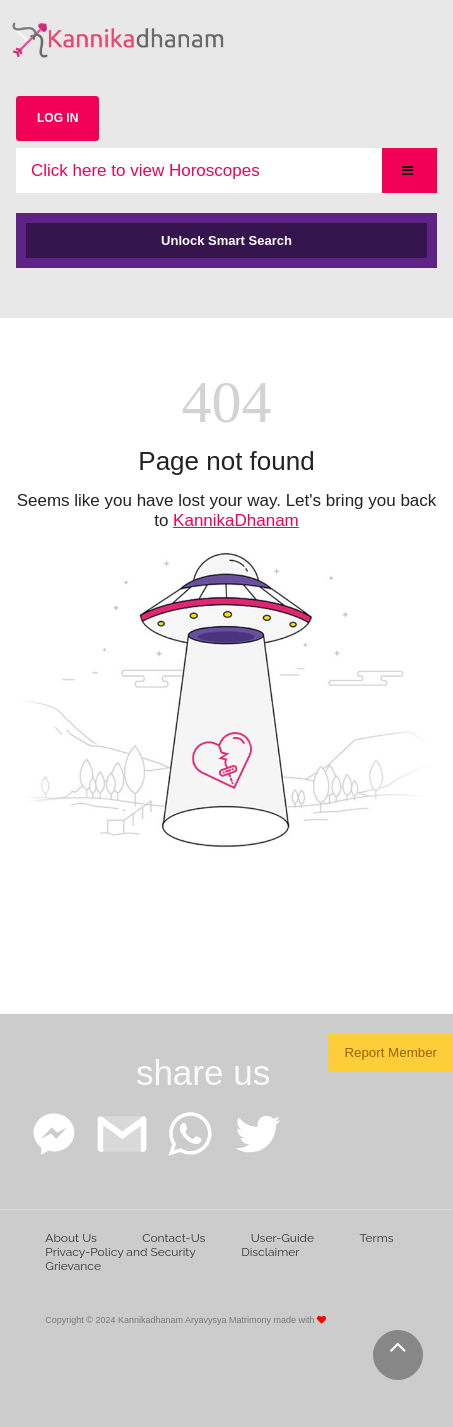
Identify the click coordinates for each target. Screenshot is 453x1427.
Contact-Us (173, 1238)
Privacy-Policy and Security (120, 1252)
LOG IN (57, 118)
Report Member (390, 1052)
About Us (71, 1238)
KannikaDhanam (236, 520)
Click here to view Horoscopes (145, 170)
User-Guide (282, 1238)
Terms (376, 1238)
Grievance (73, 1266)
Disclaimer (270, 1252)
